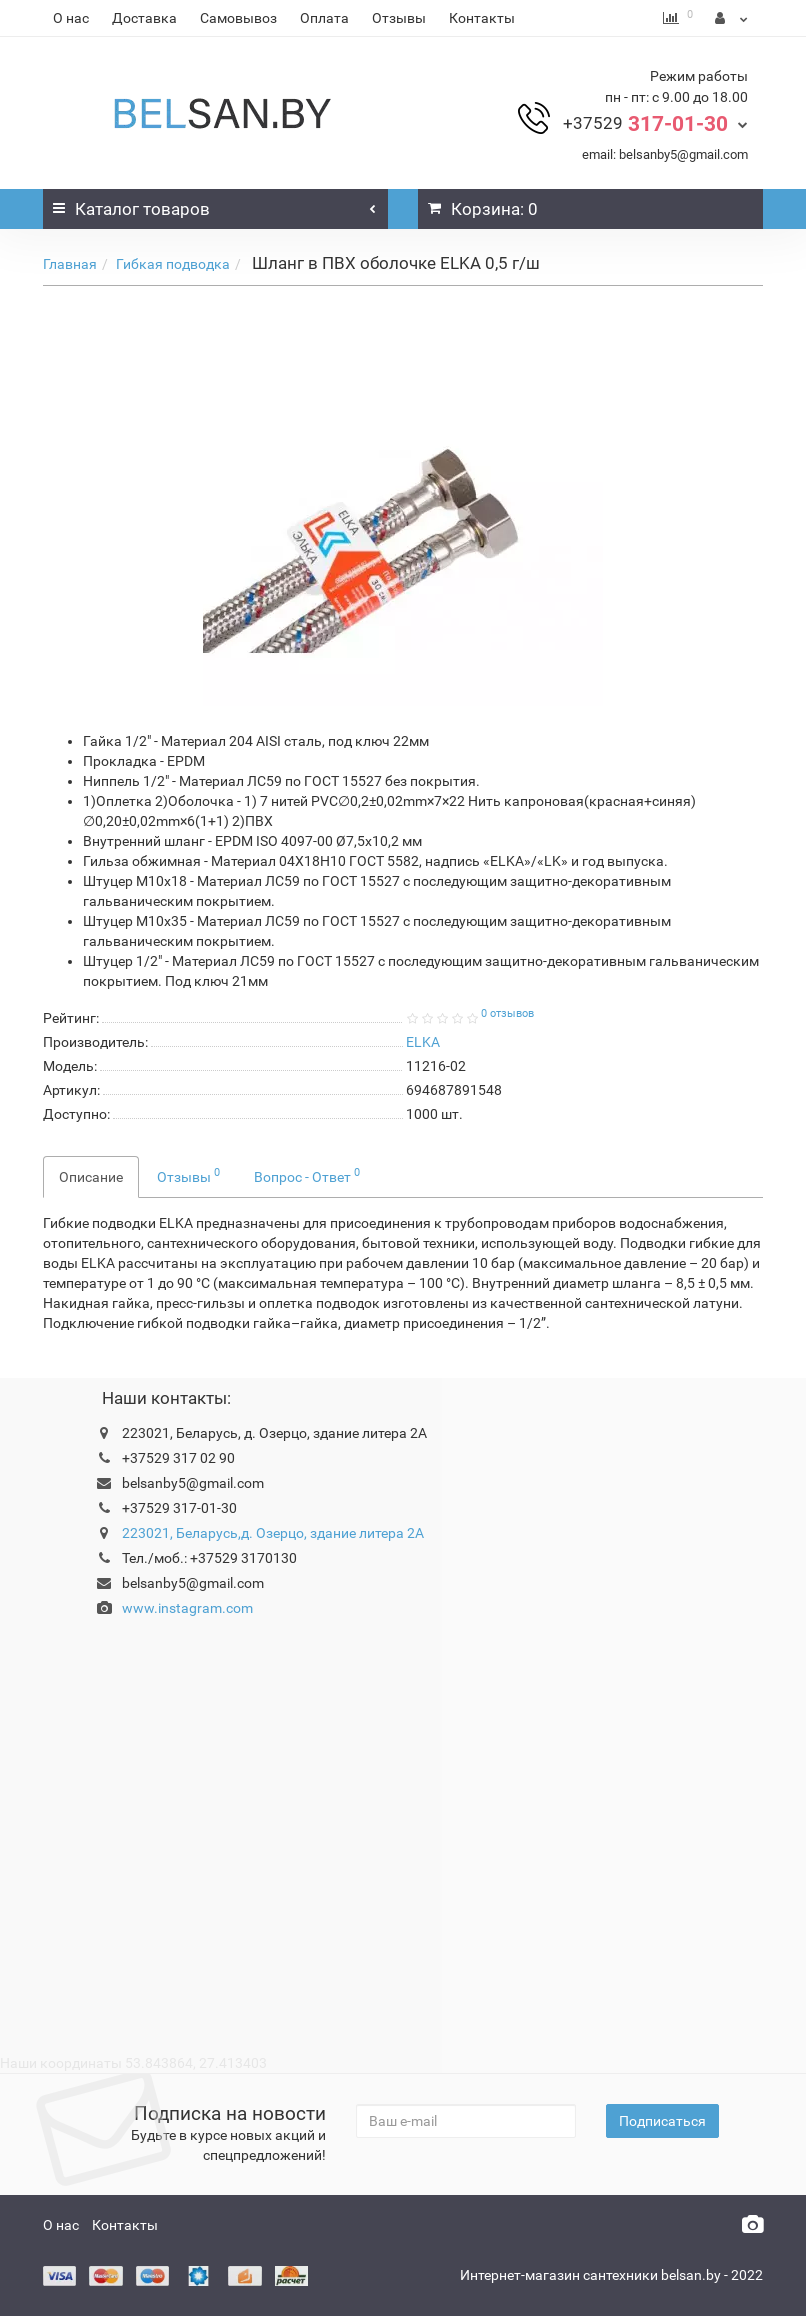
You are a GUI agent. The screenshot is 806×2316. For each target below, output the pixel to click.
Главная (70, 264)
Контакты (482, 18)
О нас (71, 18)
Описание (91, 1177)
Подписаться (662, 2121)
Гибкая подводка (173, 264)
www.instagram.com (187, 1608)
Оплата (324, 18)
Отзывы (399, 18)
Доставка (144, 18)
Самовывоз (238, 18)
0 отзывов (507, 1013)
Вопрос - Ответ (307, 1175)
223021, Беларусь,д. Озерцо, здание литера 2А (273, 1533)
